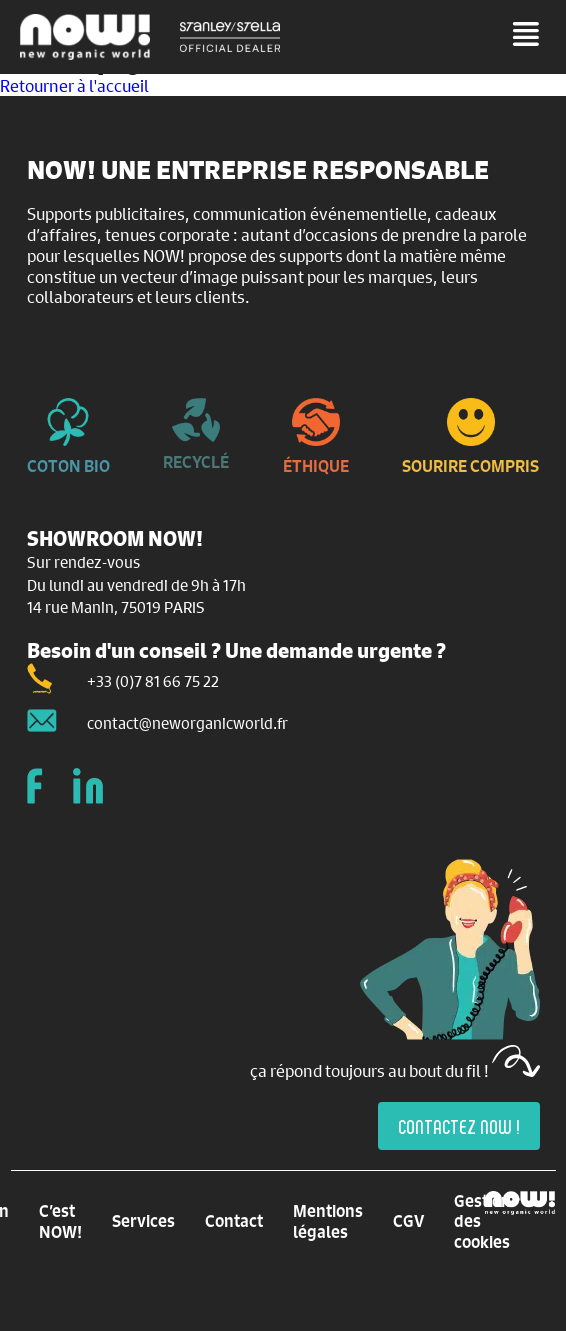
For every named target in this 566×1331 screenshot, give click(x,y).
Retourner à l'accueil (74, 85)
